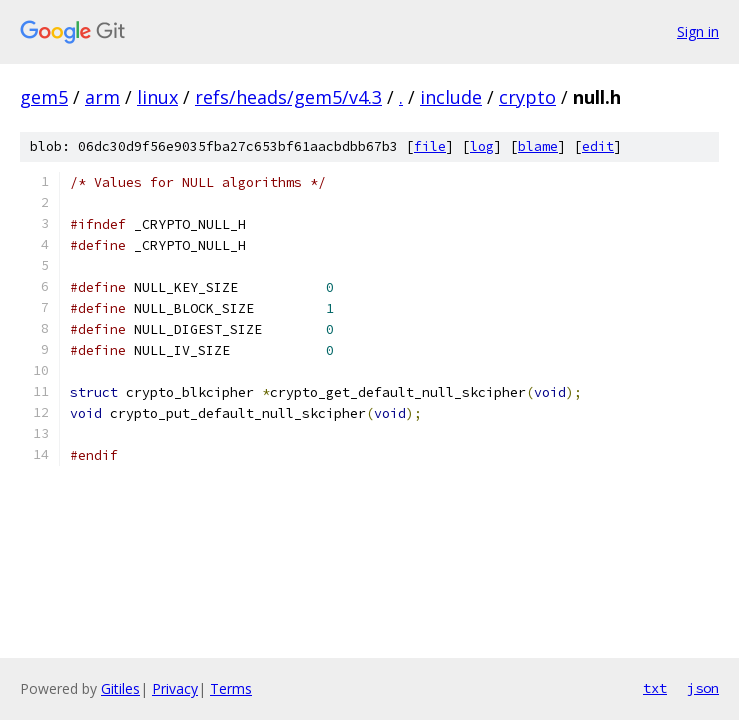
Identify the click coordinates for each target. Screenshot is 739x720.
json (703, 688)
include (451, 97)
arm (102, 97)
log (482, 146)
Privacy (175, 688)
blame (538, 146)
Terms (231, 688)
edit (598, 146)
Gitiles (120, 688)
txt (655, 688)
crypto (527, 97)
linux (157, 97)
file (430, 146)
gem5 (44, 97)
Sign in (698, 31)
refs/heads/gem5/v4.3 (288, 97)
